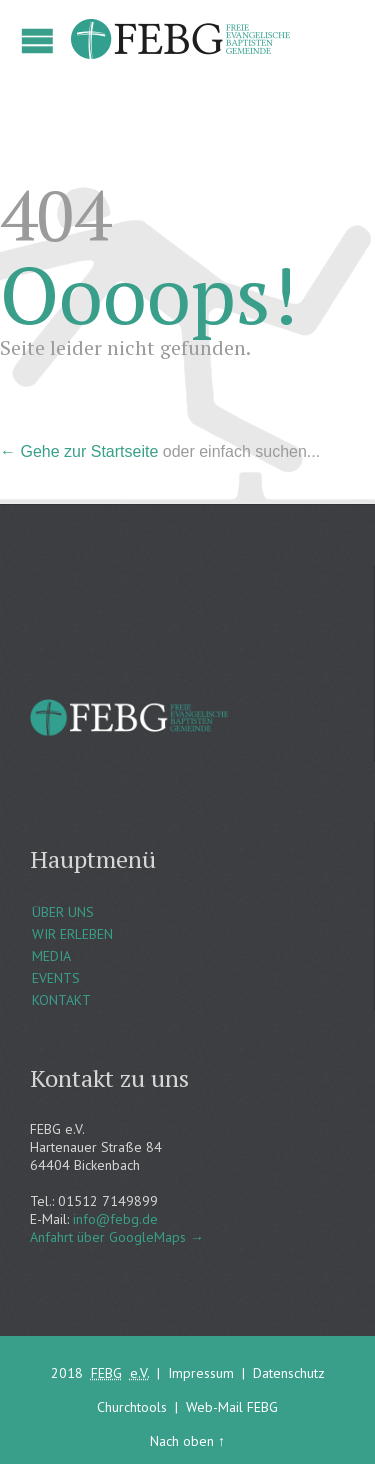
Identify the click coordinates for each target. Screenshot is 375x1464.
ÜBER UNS (63, 912)
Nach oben (182, 1441)
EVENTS (56, 978)
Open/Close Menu (37, 40)
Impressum (201, 1373)
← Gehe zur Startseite (79, 451)
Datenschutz (289, 1373)
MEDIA (51, 956)
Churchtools (132, 1407)
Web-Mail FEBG (232, 1407)
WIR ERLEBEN (72, 934)
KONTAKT (61, 1000)
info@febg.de (115, 1219)
